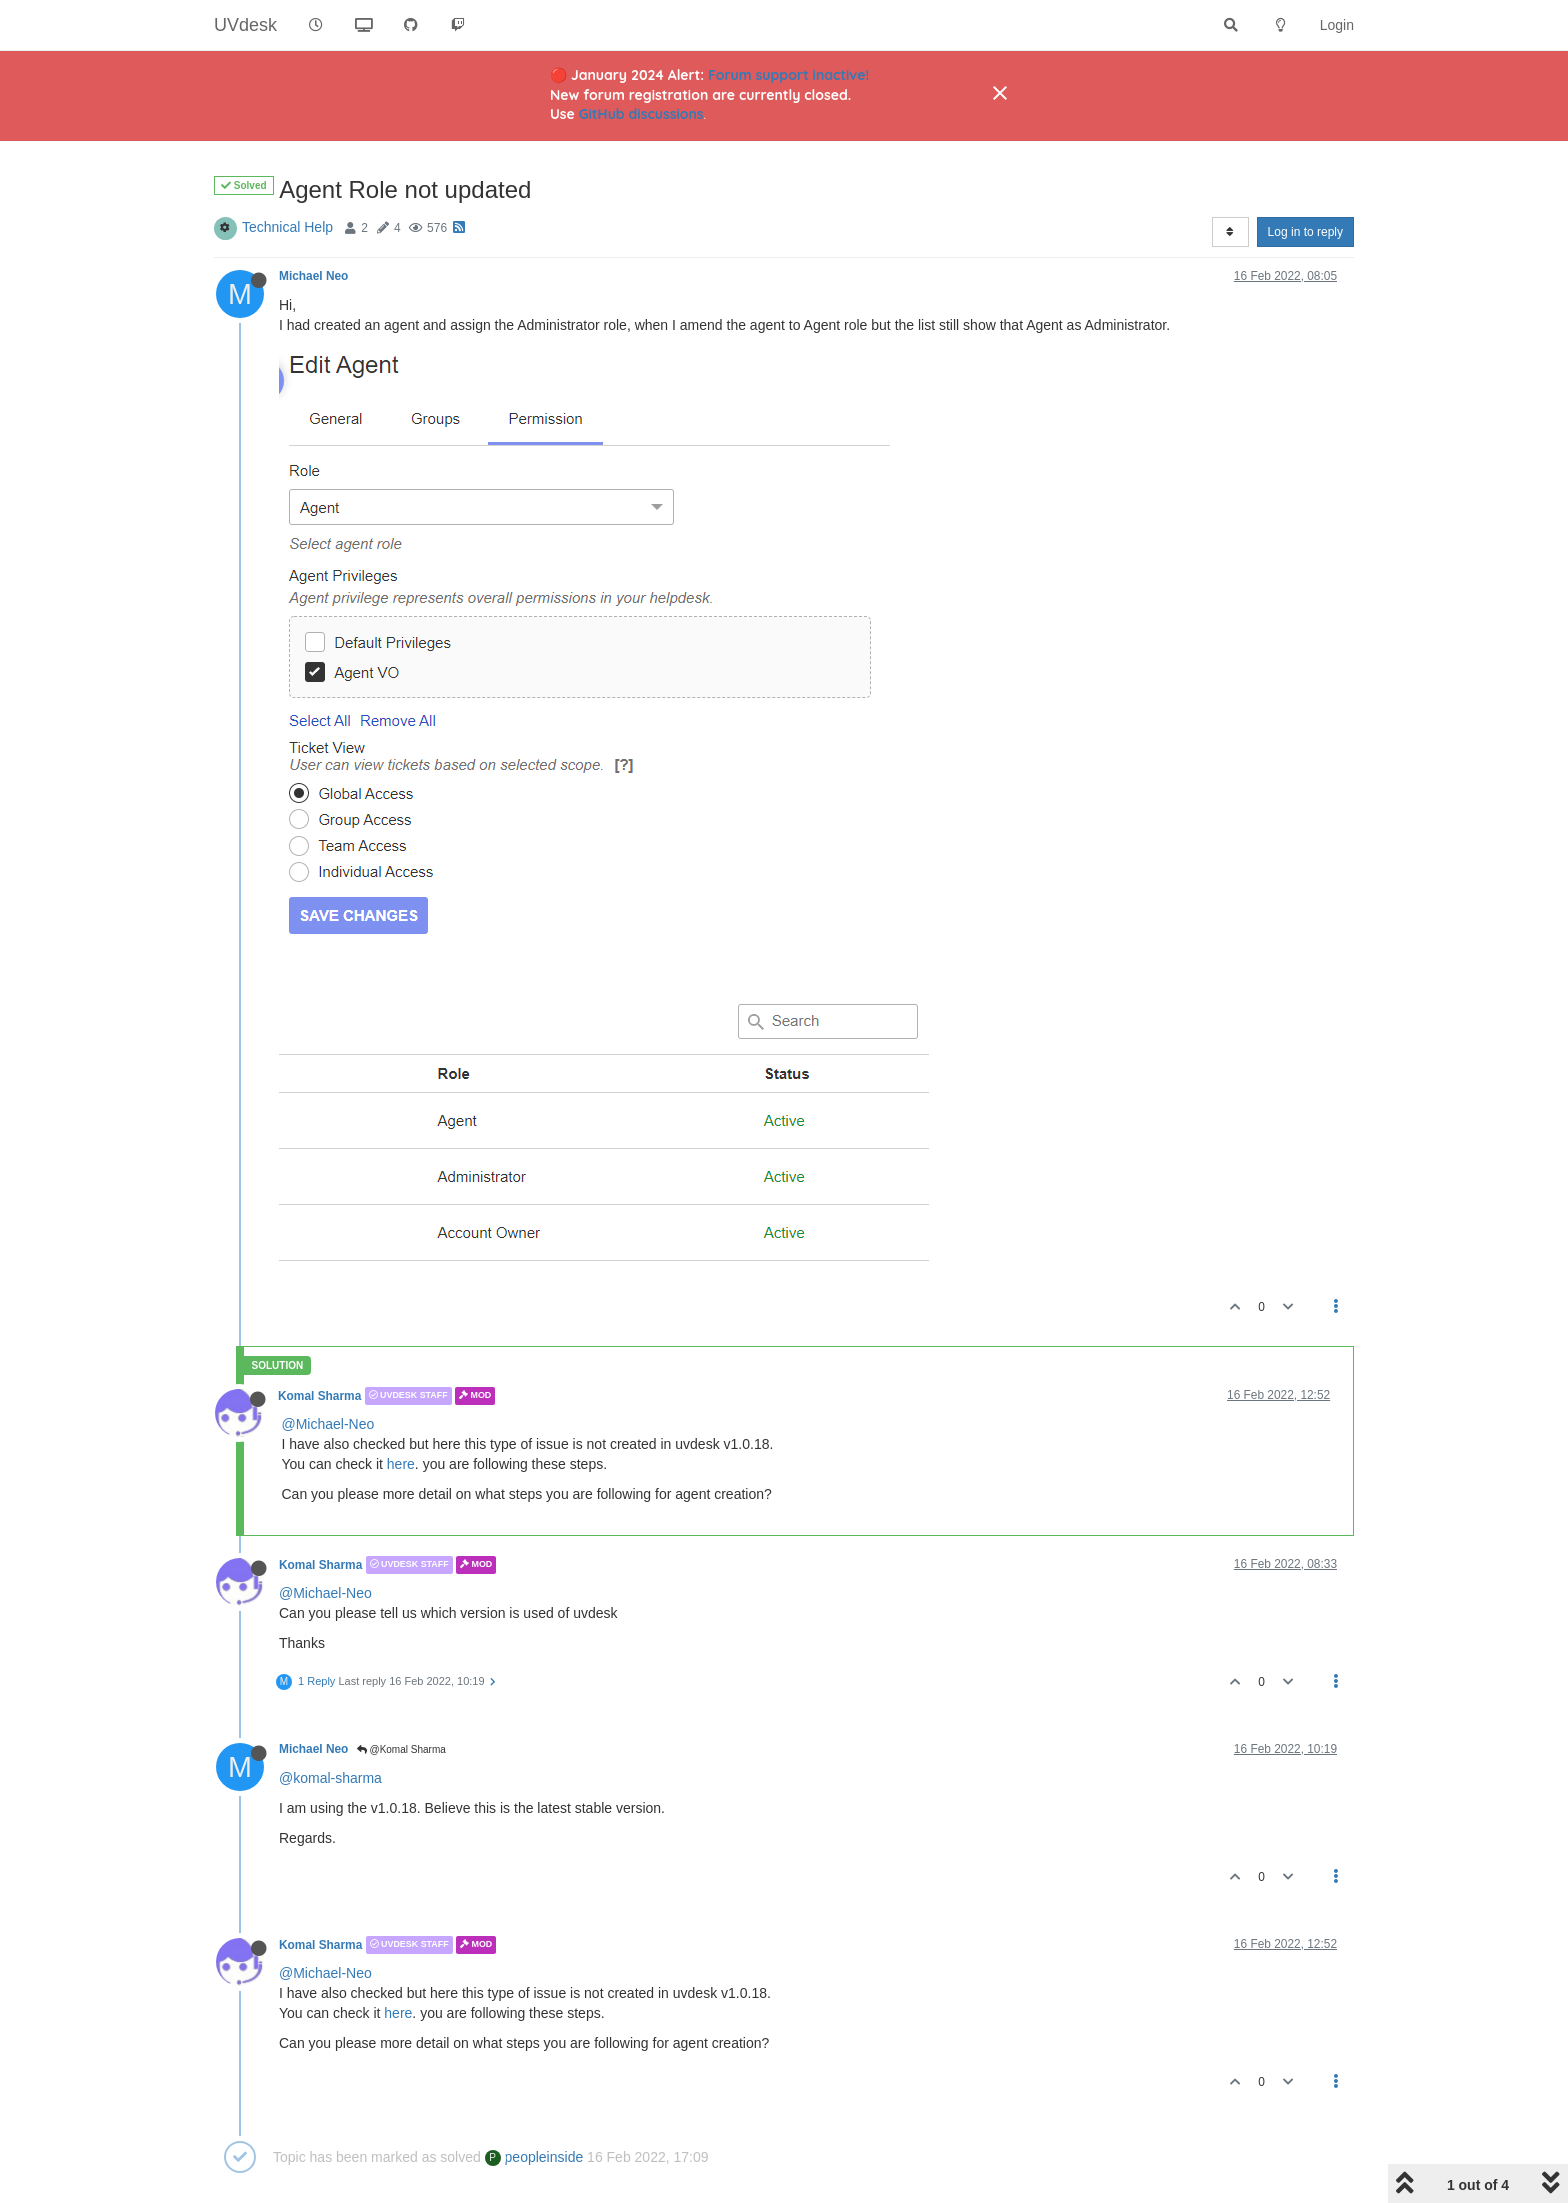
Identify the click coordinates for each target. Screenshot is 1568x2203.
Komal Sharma (319, 1396)
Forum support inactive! (788, 75)
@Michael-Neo (328, 1424)
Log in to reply (1305, 232)
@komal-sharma (330, 1778)
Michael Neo (313, 276)
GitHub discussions (641, 114)
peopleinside (534, 2157)
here (401, 1464)
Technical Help (287, 227)
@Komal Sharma (401, 1749)
